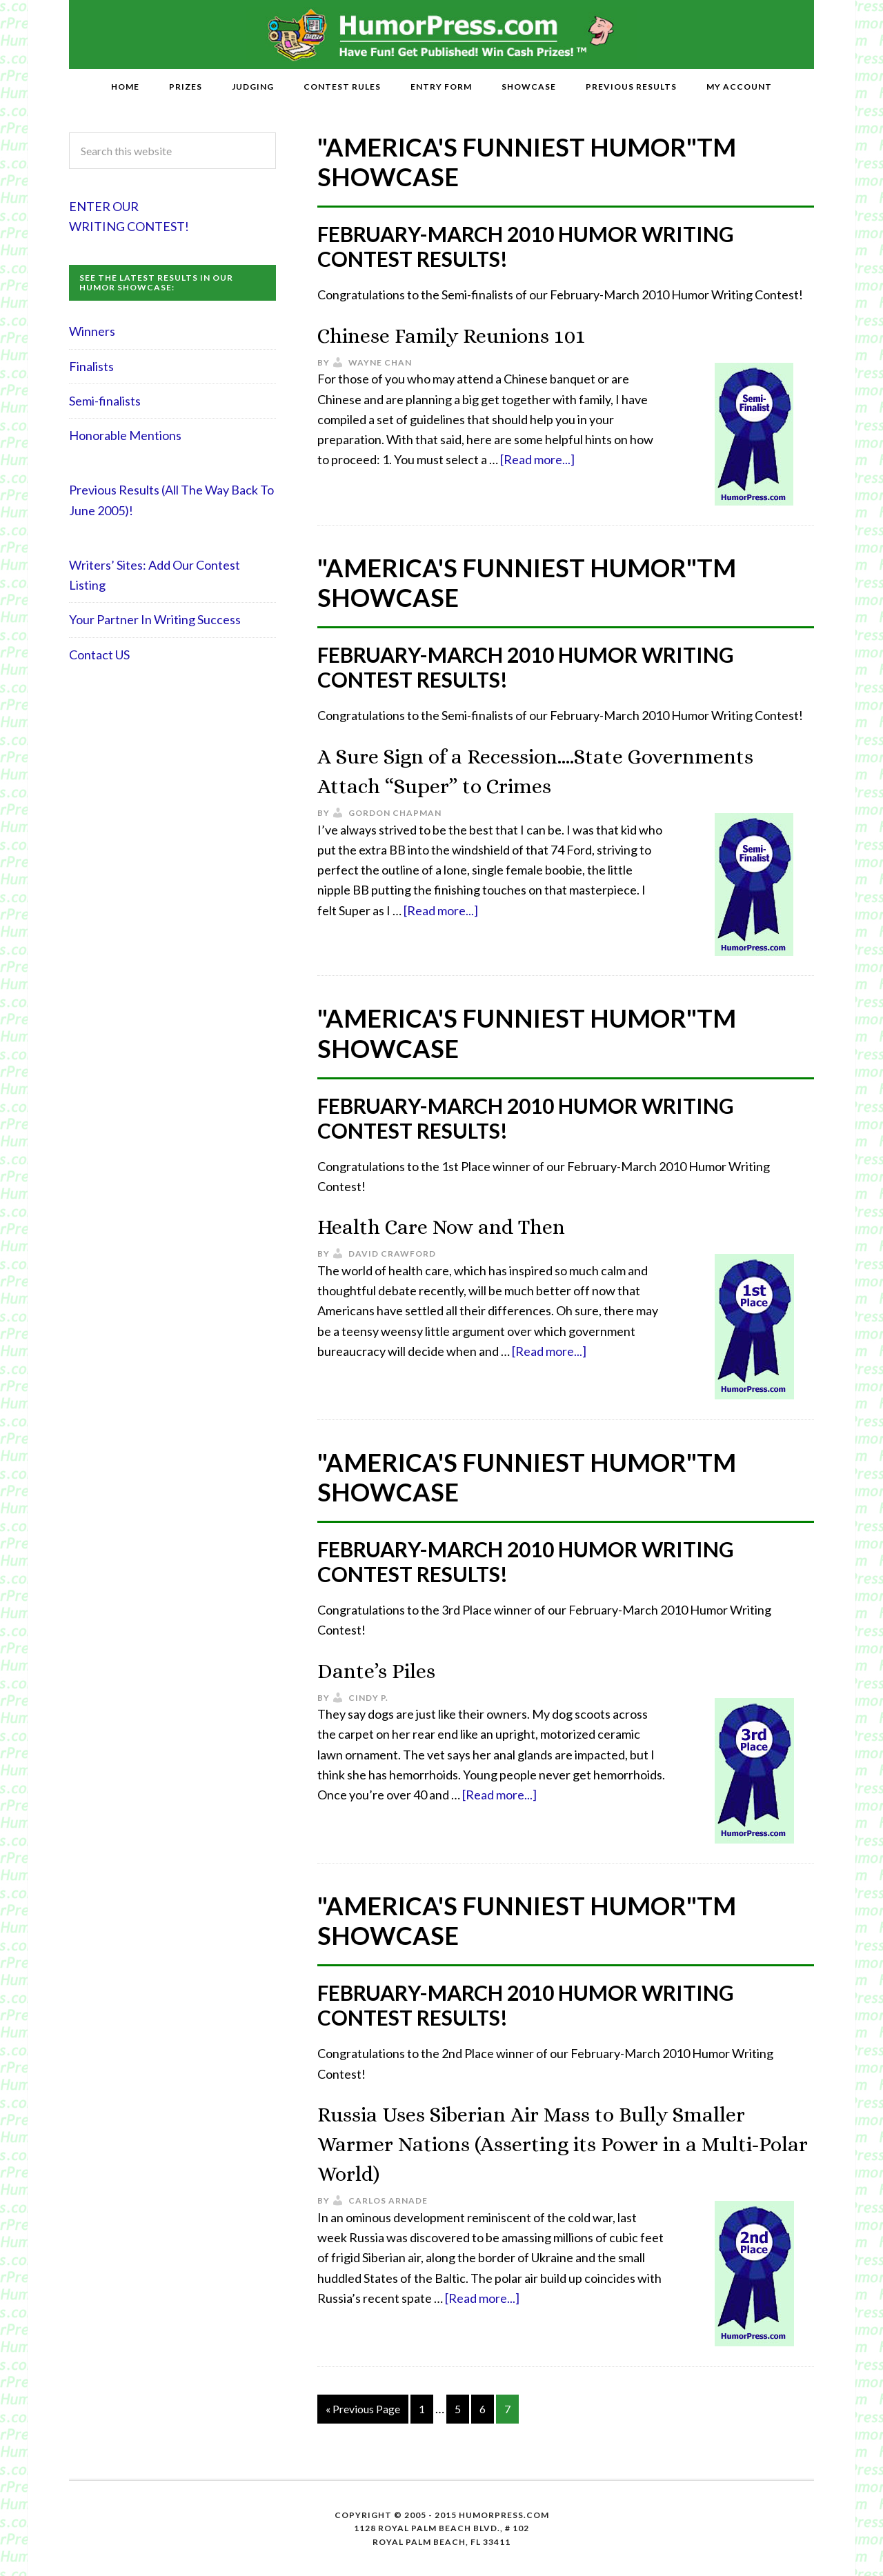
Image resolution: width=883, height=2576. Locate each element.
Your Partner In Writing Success (155, 619)
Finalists (91, 366)
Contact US (99, 654)
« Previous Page (363, 2408)
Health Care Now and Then (464, 1225)
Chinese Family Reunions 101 (477, 334)
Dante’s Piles (387, 1669)
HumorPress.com (441, 34)
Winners (92, 331)
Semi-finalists (105, 400)
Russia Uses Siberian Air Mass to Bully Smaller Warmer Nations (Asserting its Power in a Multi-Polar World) (565, 2142)
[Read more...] (537, 459)
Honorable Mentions (125, 435)
